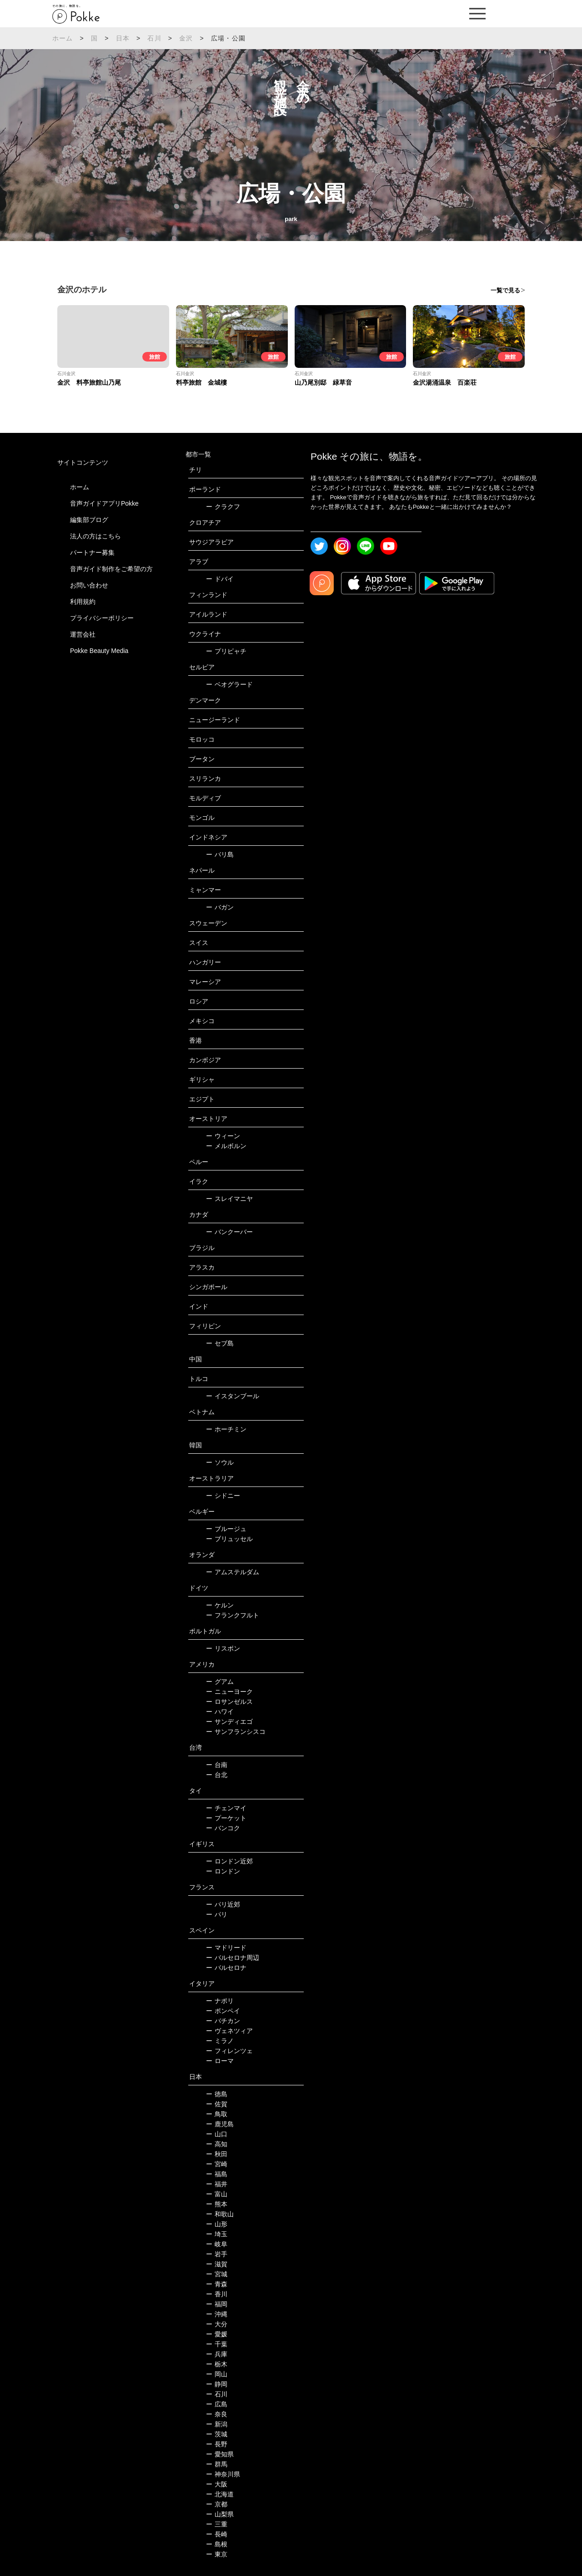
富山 (216, 2194)
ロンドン (223, 1871)
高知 (216, 2144)
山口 (216, 2134)
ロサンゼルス (229, 1701)
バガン (220, 907)
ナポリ (220, 2000)
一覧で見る (505, 290)
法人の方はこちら (95, 536)
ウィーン (223, 1136)
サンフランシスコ (236, 1731)
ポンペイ (223, 2010)
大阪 (216, 2484)
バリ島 (220, 854)
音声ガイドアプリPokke (104, 503)
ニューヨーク (229, 1691)
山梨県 (220, 2514)
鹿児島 (220, 2124)
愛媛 (216, 2334)
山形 (216, 2224)
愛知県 (220, 2454)
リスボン (223, 1648)
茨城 (216, 2434)
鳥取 (216, 2114)
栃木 (216, 2364)
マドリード (226, 1947)
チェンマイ (226, 1808)
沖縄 (216, 2314)
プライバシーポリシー (102, 618)
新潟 (216, 2424)
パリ (216, 1914)
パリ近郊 (223, 1904)
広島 (216, 2404)
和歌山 (220, 2214)
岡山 (216, 2374)
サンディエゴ (229, 1721)
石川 (154, 38)
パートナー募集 (92, 552)
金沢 (186, 38)
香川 (216, 2294)
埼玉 (216, 2234)
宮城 (216, 2274)
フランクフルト (232, 1615)
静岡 (216, 2384)
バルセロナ (226, 1967)
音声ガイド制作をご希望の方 (111, 568)
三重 (216, 2524)
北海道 (220, 2494)
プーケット (226, 1818)
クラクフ (223, 506)
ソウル (220, 1462)
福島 (216, 2174)
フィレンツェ (229, 2050)
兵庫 (216, 2354)
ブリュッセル (229, 1538)
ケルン (220, 1605)
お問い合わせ (89, 585)
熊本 (216, 2204)
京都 (216, 2504)
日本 (123, 38)
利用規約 (82, 601)
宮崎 (216, 2164)
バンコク (223, 1828)
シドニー (223, 1495)
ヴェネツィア (229, 2030)
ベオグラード (229, 684)
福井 (216, 2184)
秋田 (216, 2154)
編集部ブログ (89, 519)
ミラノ (220, 2040)
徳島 (216, 2094)
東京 (216, 2554)
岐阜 (216, 2244)
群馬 (216, 2464)
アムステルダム (232, 1572)
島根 (216, 2544)
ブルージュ (226, 1528)
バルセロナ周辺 (232, 1957)
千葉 (216, 2344)
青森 (216, 2284)
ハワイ (220, 1711)
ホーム (62, 38)
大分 (216, 2324)
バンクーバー (229, 1231)
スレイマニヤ (229, 1198)
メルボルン (226, 1146)
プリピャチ (226, 651)
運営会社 (82, 634)
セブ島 (220, 1343)
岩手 (216, 2254)
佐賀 (216, 2104)
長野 (216, 2444)
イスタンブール (232, 1396)
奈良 (216, 2414)
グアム (220, 1681)
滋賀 (216, 2264)
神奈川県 (223, 2474)
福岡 (216, 2304)
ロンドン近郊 (229, 1861)
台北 (216, 1774)
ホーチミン (226, 1429)
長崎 (216, 2534)
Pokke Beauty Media (99, 650)
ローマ (220, 2060)
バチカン (223, 2020)
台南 (216, 1764)
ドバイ (220, 578)
